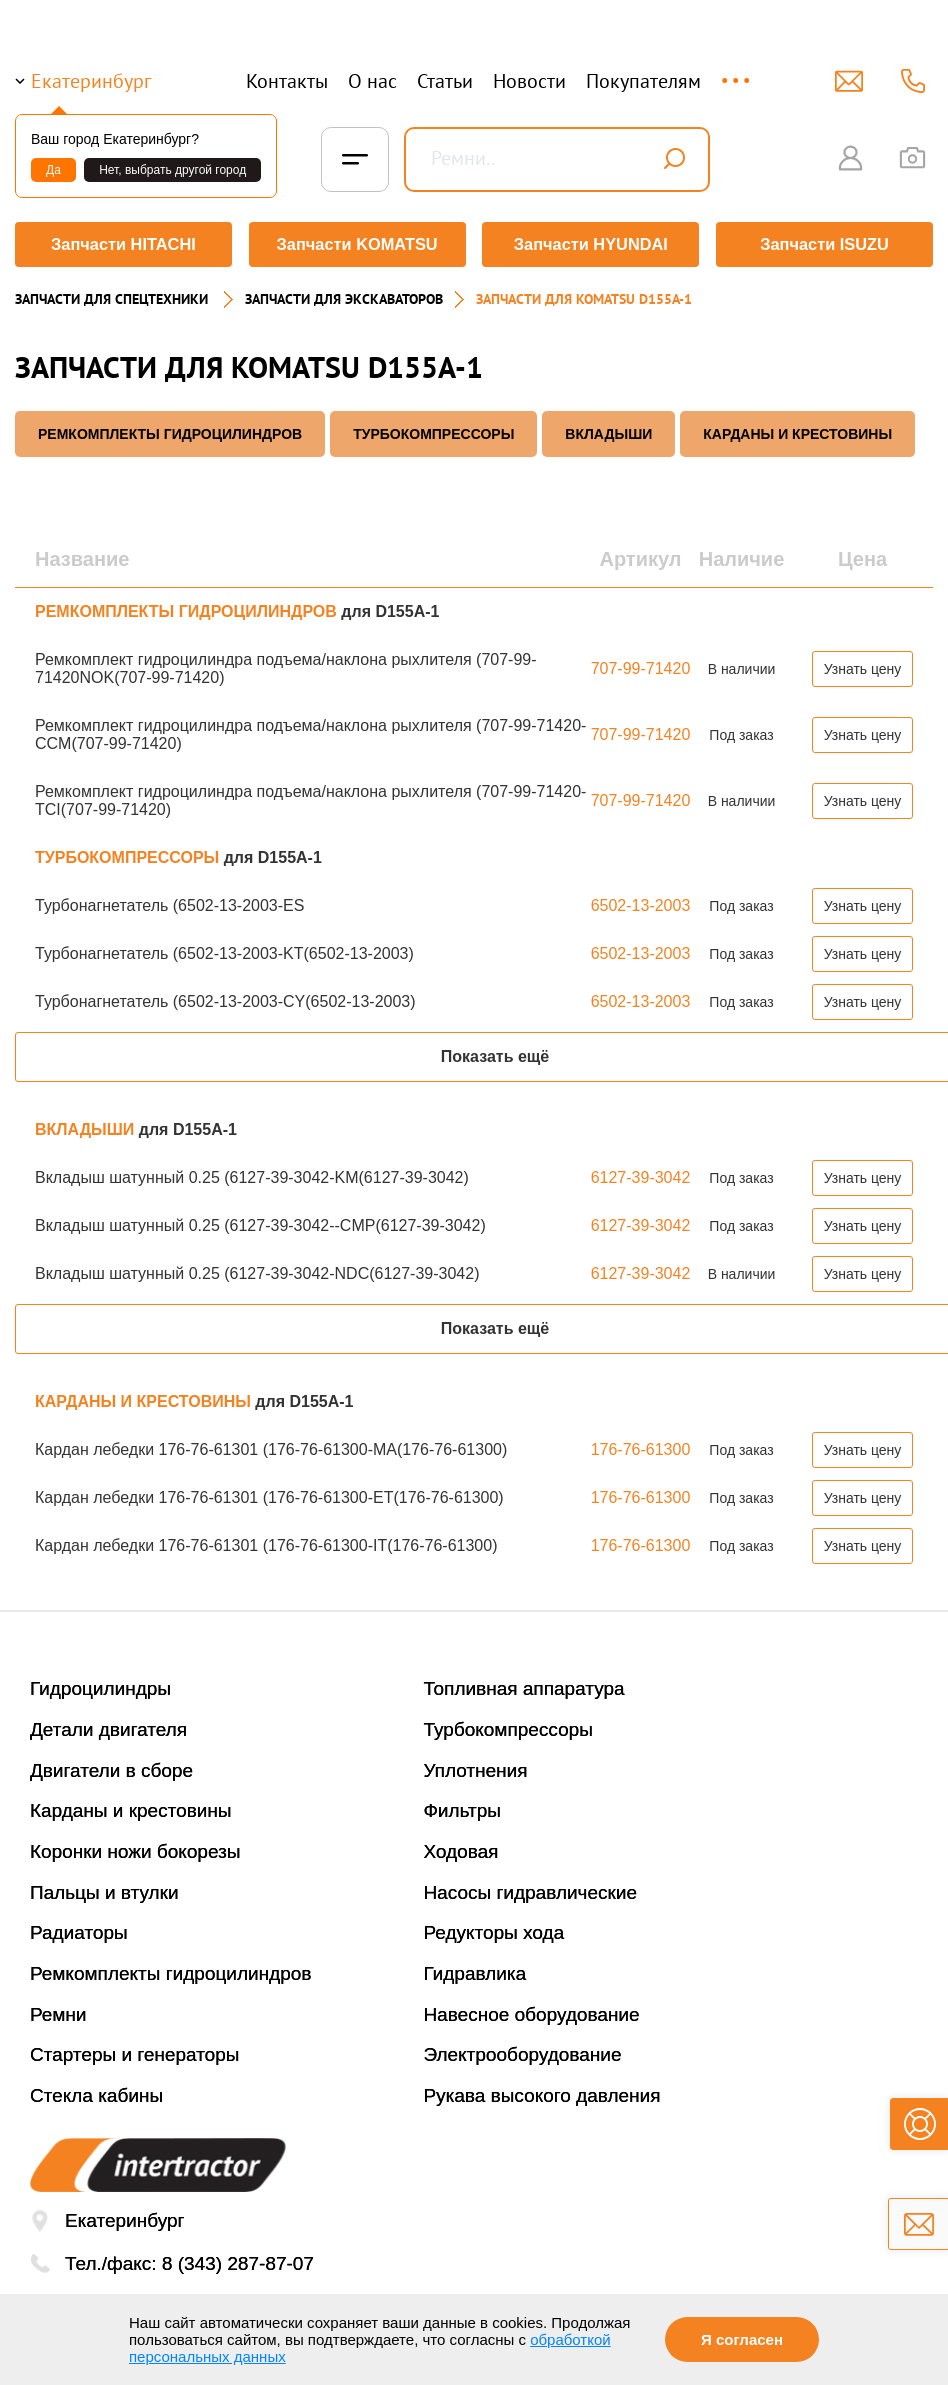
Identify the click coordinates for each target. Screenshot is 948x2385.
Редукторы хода (494, 1929)
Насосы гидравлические (531, 1889)
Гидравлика (475, 1970)
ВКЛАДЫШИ (608, 431)
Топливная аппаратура (524, 1685)
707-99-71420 (641, 665)
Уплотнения (476, 1767)
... (737, 71)
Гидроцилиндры (100, 1685)
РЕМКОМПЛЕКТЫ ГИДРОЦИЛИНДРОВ (170, 431)
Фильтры (462, 1807)
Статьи (445, 81)
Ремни (58, 2011)
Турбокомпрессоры (508, 1726)
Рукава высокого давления (542, 2092)
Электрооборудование (523, 2051)
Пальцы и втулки (104, 1889)
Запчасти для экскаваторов (344, 296)
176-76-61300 (641, 1446)
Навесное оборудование (532, 2011)
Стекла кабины (96, 2092)
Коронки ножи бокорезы (135, 1848)
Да (53, 170)
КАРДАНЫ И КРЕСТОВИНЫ (797, 431)
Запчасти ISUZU (826, 244)
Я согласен (742, 2339)
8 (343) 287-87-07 (238, 2260)
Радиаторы (79, 1929)
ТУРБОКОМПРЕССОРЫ (433, 431)
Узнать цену (863, 666)
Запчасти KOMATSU (356, 244)
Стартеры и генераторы (135, 2051)
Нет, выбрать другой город (172, 170)
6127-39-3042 (641, 1174)
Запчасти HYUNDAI (591, 244)
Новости (529, 81)
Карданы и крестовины (131, 1807)
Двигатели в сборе (111, 1767)
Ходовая (461, 1848)
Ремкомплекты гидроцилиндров (171, 1970)
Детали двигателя (108, 1726)
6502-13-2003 (641, 902)
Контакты (287, 81)
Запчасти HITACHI (122, 244)
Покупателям (643, 81)
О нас (372, 81)
